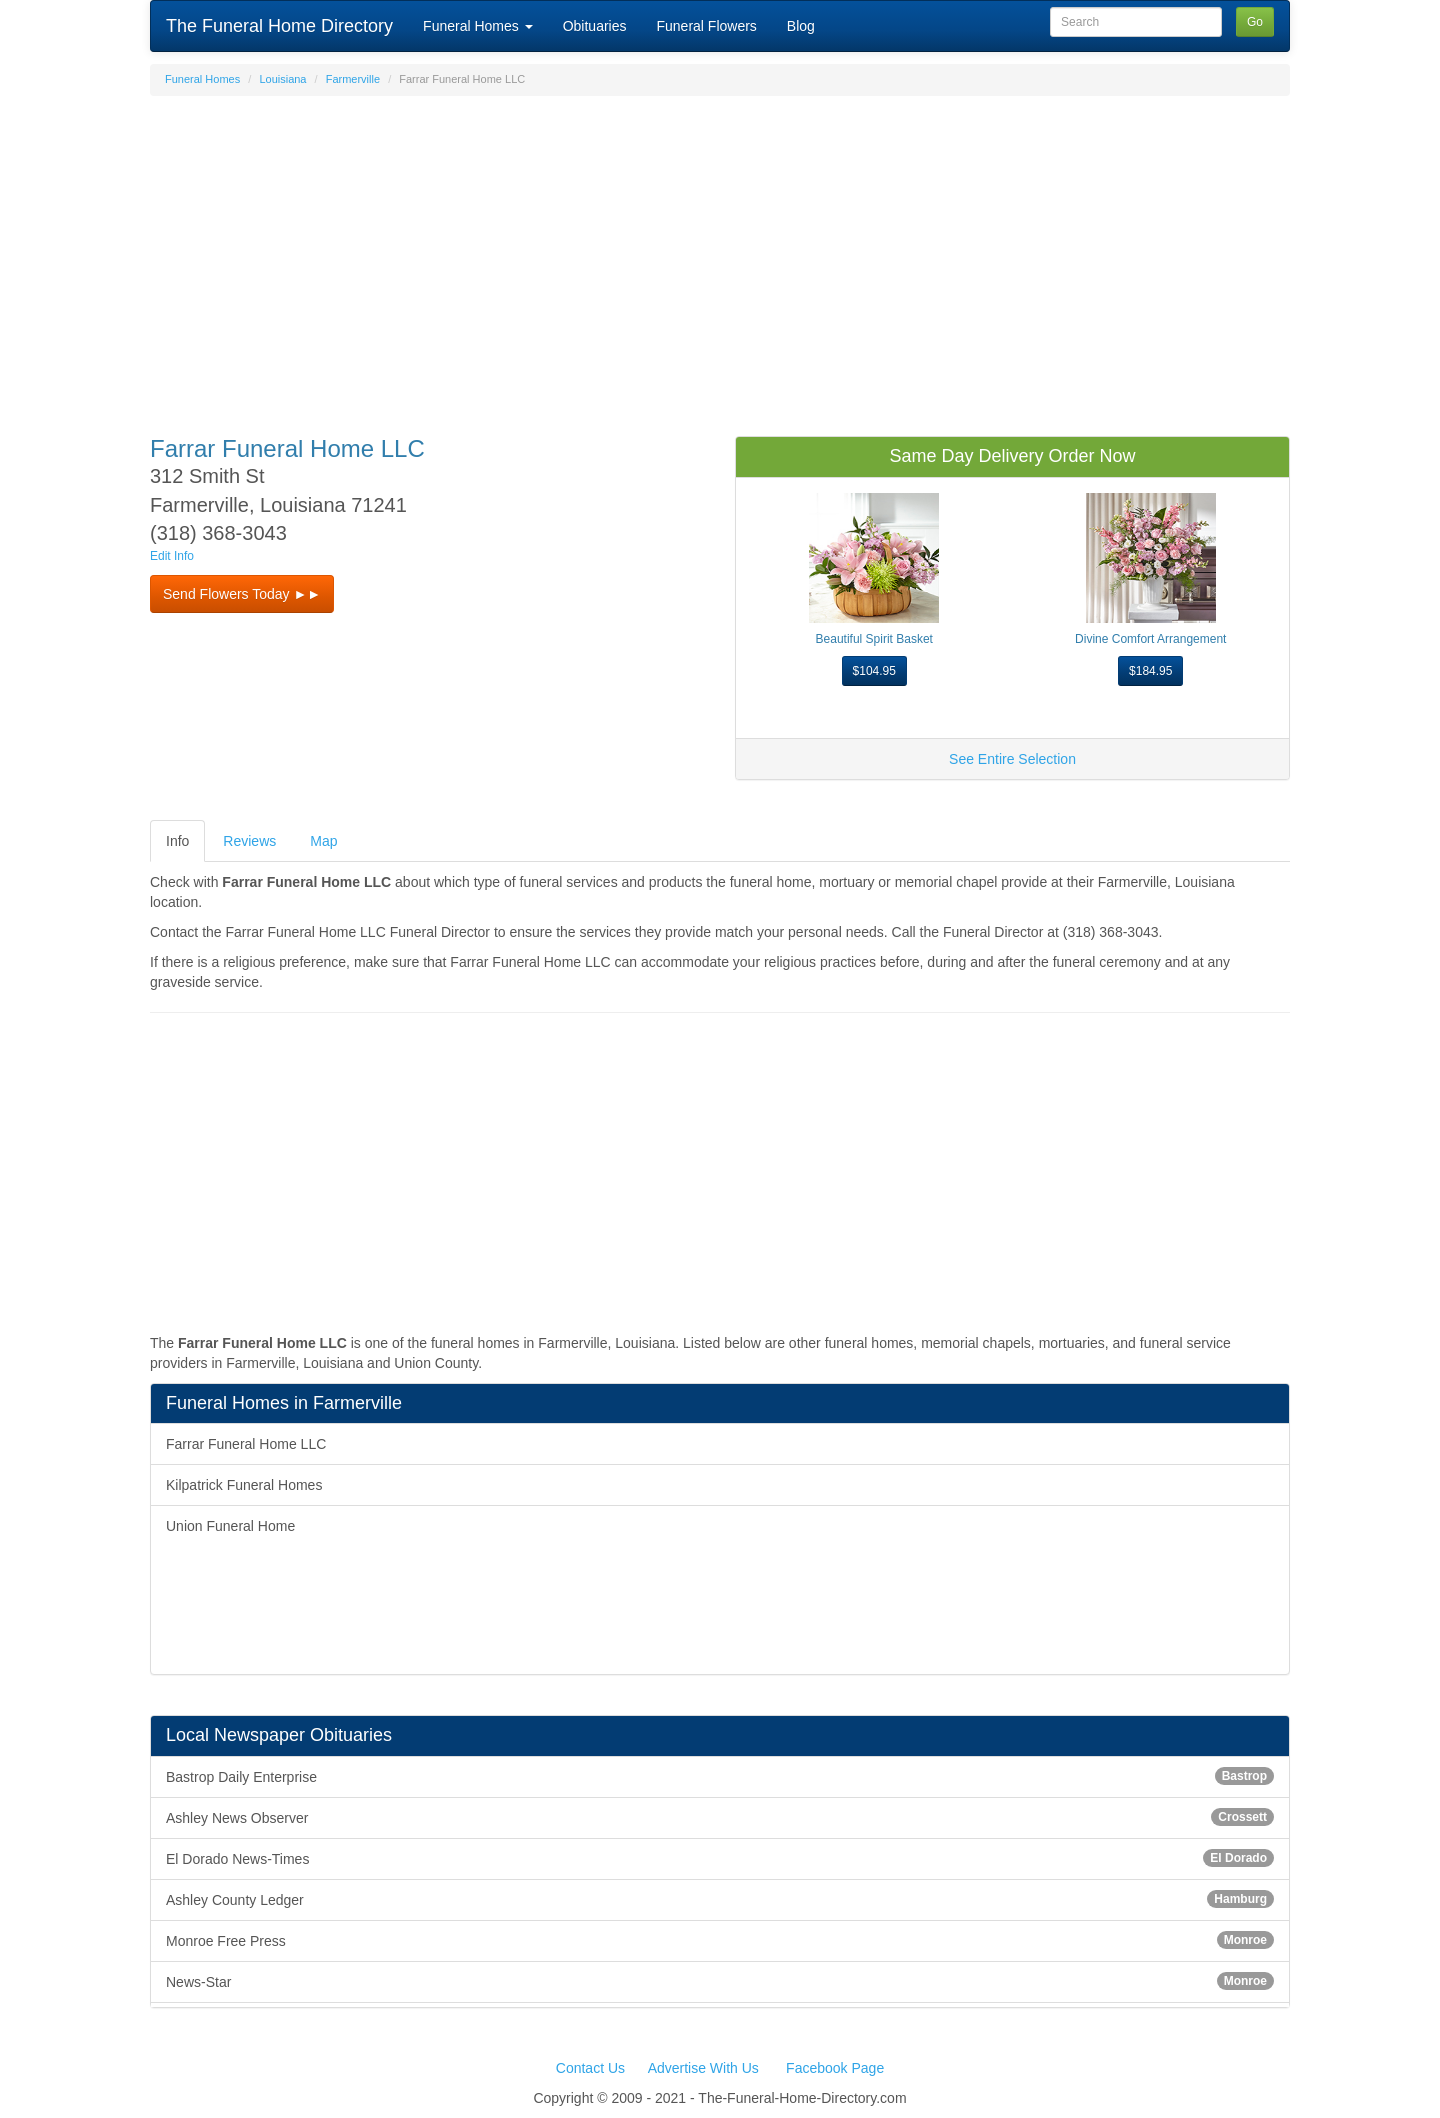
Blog (801, 26)
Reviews (249, 841)
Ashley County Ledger (720, 1899)
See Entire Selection (1012, 759)
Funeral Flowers (706, 26)
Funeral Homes (478, 26)
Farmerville (353, 79)
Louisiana (282, 79)
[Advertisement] (720, 256)
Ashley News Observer (720, 1817)
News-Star (720, 1981)
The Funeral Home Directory (279, 26)
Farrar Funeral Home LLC (246, 1444)
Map (323, 841)
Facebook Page (835, 2068)
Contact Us (590, 2068)
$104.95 (874, 671)
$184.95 (1150, 671)
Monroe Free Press (720, 1940)
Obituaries (595, 26)
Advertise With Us (703, 2068)
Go (1255, 22)
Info (177, 841)
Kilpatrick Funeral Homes (244, 1485)
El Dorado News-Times (720, 1858)
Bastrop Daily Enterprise (720, 1776)
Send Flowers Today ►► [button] (242, 594)
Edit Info (172, 556)
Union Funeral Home (230, 1526)
